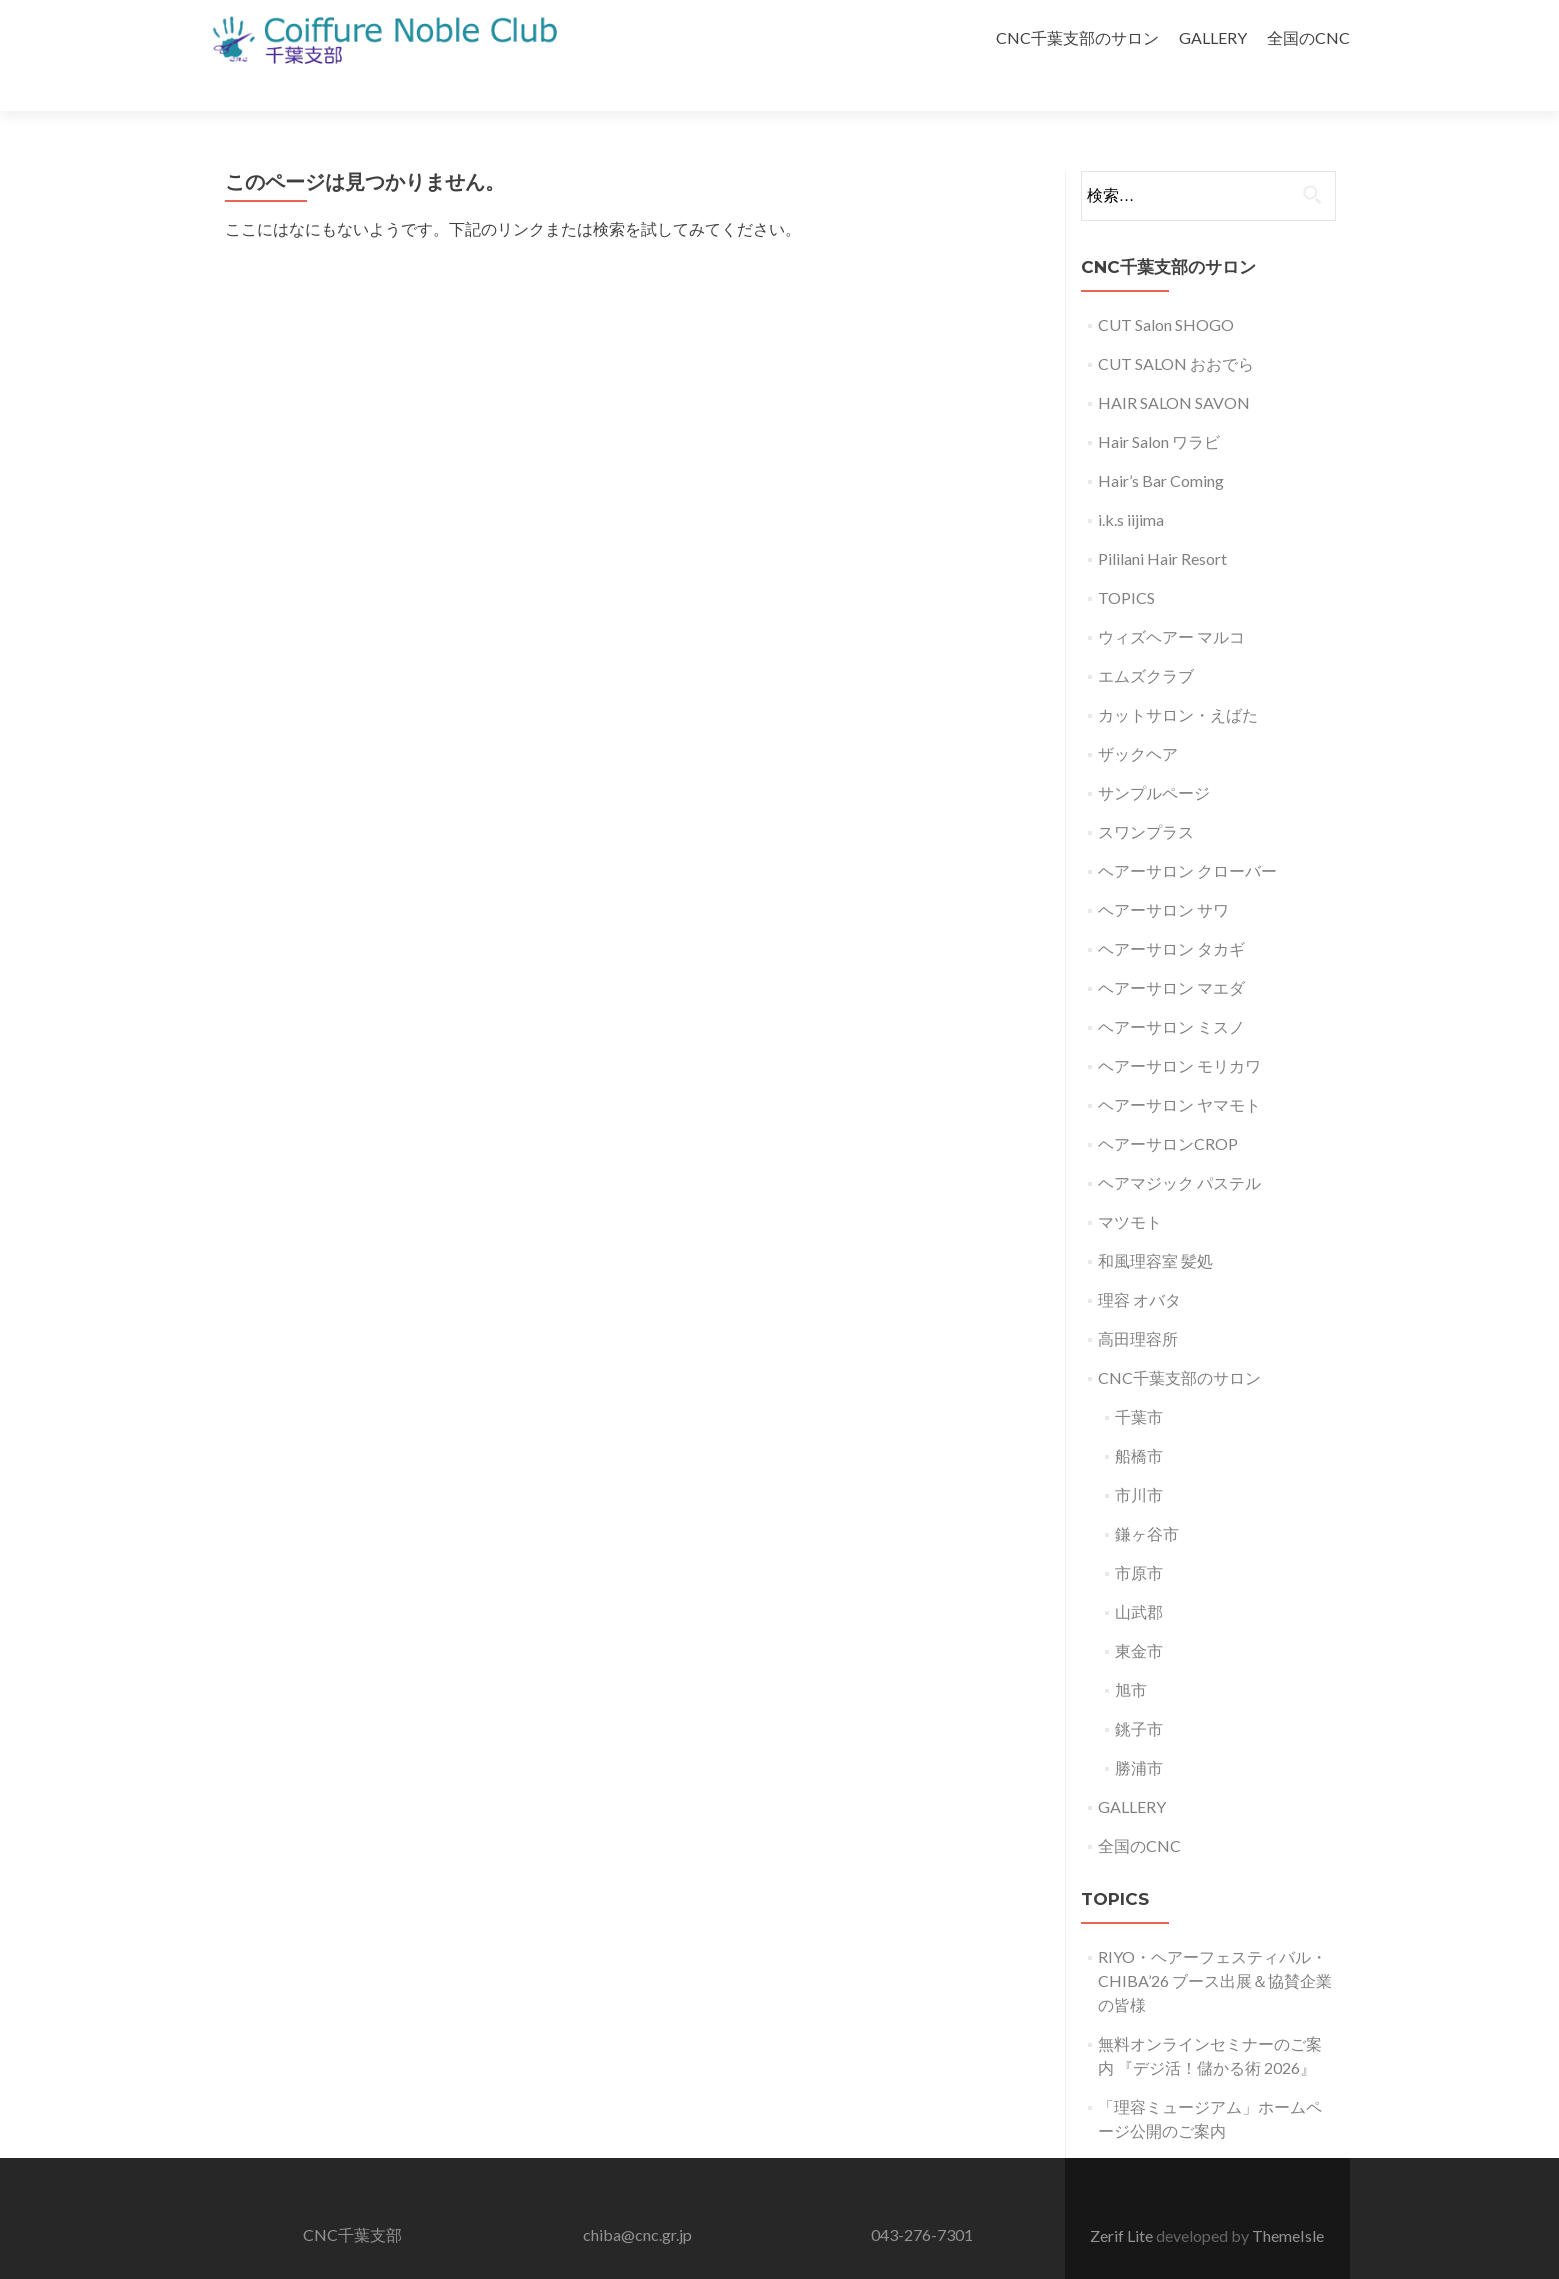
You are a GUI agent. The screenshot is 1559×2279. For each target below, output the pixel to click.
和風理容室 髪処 (1155, 1225)
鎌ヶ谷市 (1147, 1498)
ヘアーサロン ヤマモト (1179, 1069)
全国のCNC (1308, 37)
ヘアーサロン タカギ (1171, 913)
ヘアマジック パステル (1179, 1147)
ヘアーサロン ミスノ (1171, 991)
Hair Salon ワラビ (1159, 406)
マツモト (1130, 1186)
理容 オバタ (1139, 1264)
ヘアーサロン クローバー (1187, 835)
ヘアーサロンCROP (1168, 1108)
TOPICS (1126, 562)
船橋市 (1139, 1420)
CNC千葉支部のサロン (1077, 37)
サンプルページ (1154, 757)
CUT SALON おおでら (1176, 328)
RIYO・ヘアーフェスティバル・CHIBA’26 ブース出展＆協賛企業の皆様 (1215, 1945)
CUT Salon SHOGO (1166, 289)
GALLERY (1213, 37)
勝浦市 (1139, 1732)
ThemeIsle (1288, 2200)
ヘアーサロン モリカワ (1179, 1030)
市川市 (1139, 1459)
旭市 (1131, 1654)
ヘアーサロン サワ (1163, 874)
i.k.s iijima (1131, 484)
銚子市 (1139, 1693)
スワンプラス (1146, 796)
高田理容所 (1138, 1303)
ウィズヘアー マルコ (1171, 601)
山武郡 (1139, 1576)
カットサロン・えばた (1178, 679)
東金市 (1139, 1615)
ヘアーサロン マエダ (1171, 952)
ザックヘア (1138, 718)
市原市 (1139, 1537)
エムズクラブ (1146, 640)
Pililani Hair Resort (1162, 523)
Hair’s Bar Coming (1161, 445)
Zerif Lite (1123, 2200)
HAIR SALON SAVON (1174, 367)
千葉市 (1139, 1381)
